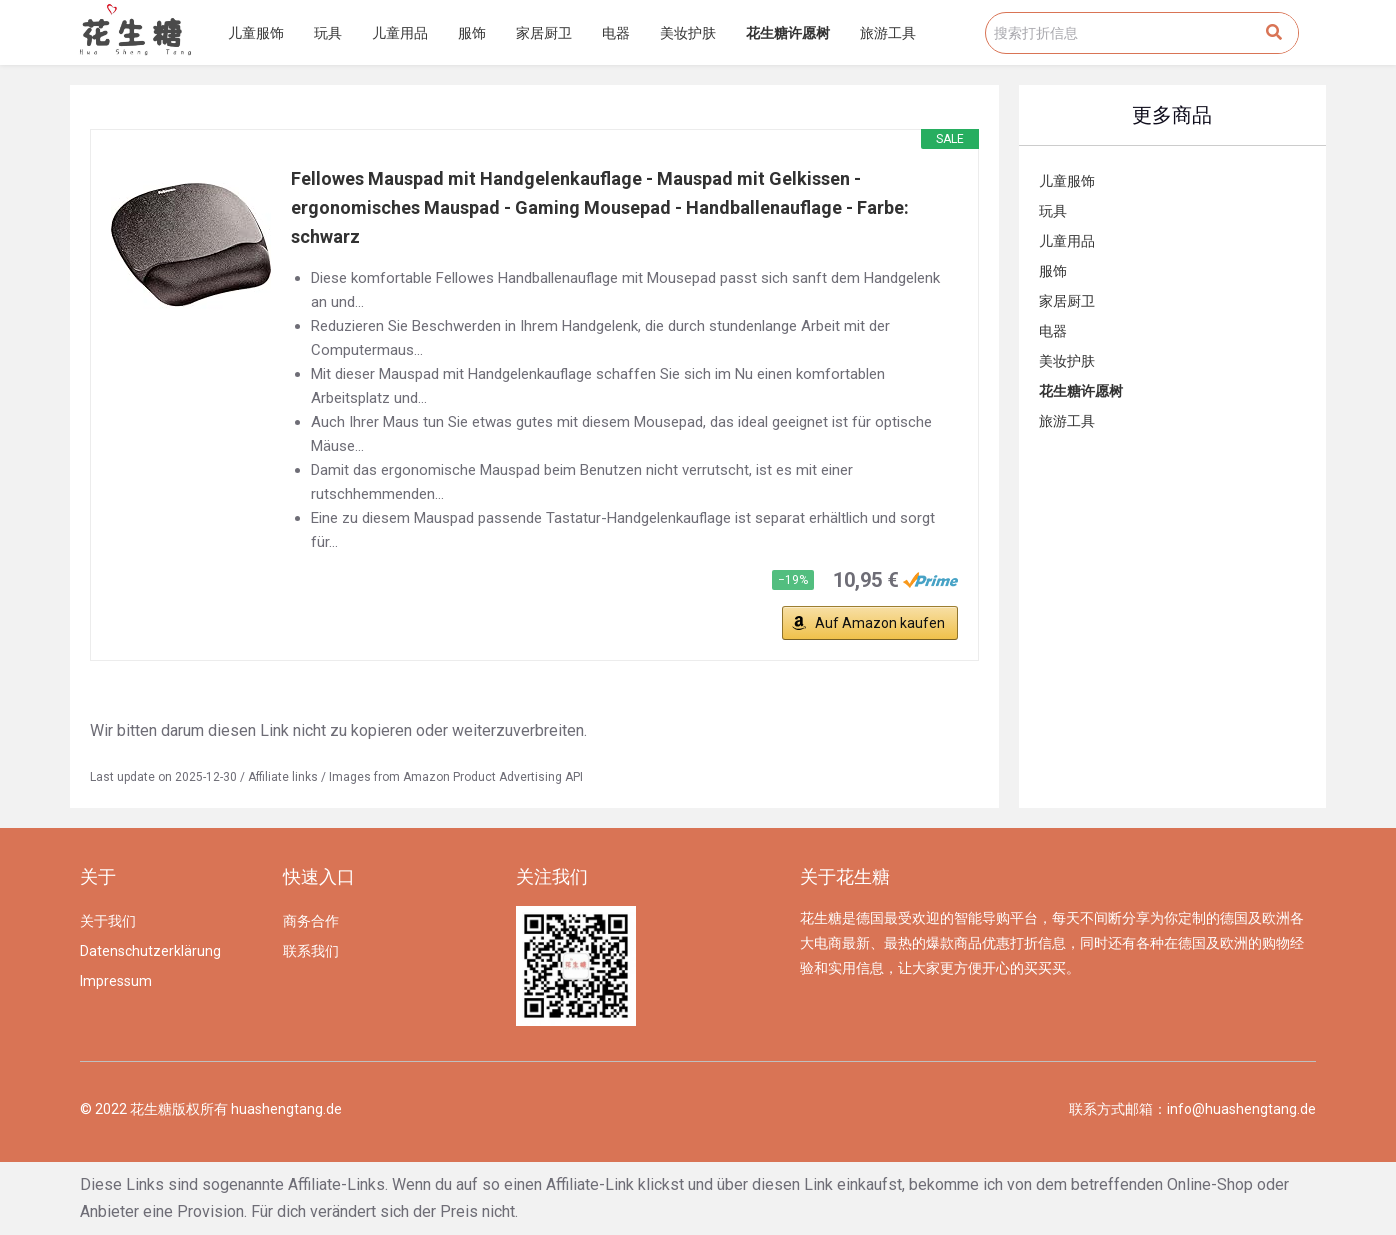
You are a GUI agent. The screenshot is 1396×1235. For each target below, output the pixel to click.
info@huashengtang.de (1241, 1109)
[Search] (1274, 33)
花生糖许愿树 (788, 33)
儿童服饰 (256, 33)
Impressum (116, 981)
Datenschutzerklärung (150, 951)
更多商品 (1172, 115)
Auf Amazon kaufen (880, 623)
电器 (616, 33)
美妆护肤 (688, 33)
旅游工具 (888, 33)
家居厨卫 (544, 33)
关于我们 (108, 921)
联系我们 (311, 951)
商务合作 (311, 921)
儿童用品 (400, 33)
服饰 (472, 33)
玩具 (328, 33)
